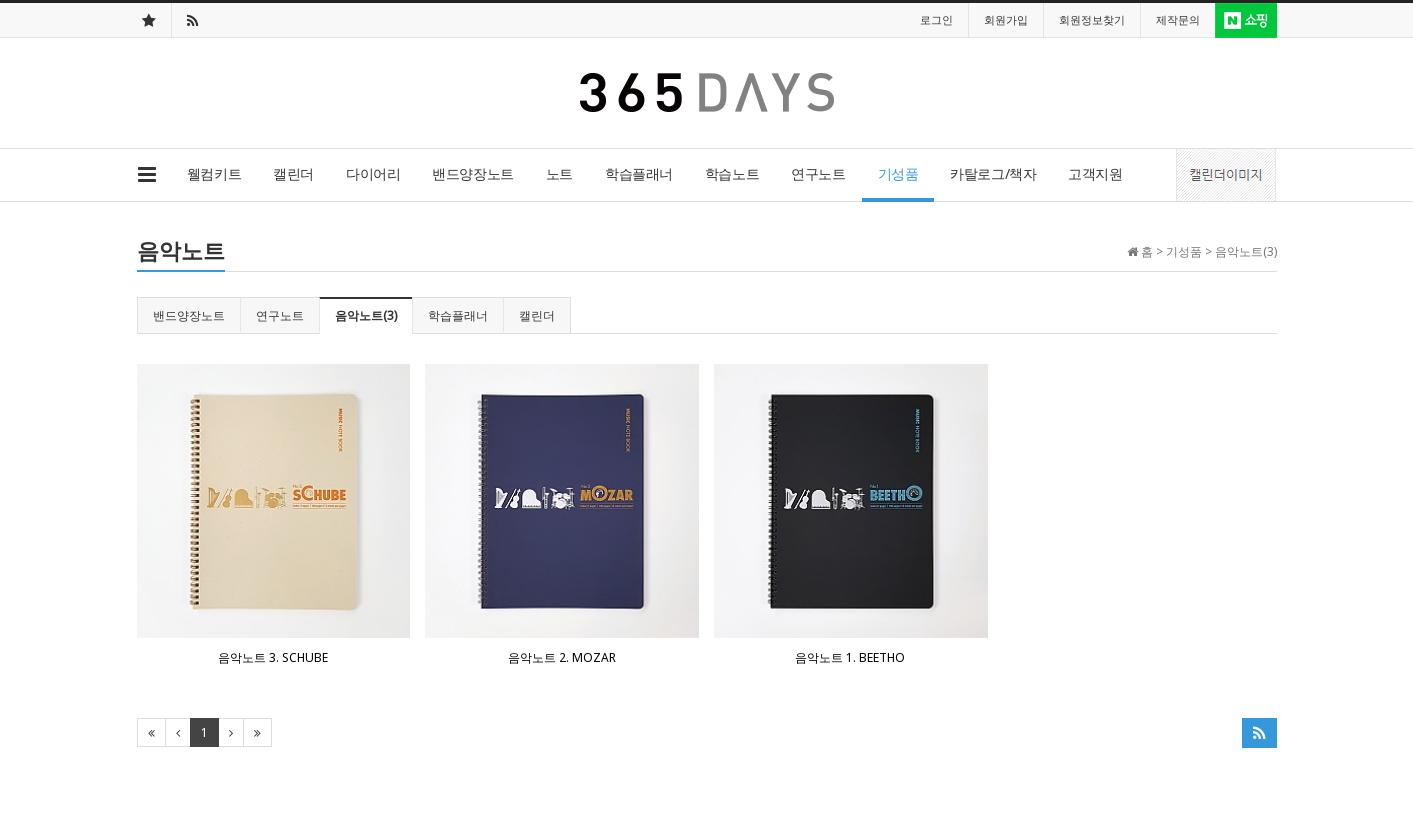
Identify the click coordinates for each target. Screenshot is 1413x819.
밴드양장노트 (472, 173)
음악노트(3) (366, 315)
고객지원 (1095, 173)
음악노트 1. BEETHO (850, 657)
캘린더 (293, 173)
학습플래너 (639, 173)
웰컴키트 (214, 173)
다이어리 (373, 173)
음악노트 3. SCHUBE (273, 657)
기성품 (898, 173)
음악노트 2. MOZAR (562, 657)
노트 (559, 173)
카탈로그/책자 (993, 173)
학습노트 (732, 173)
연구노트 (818, 173)
